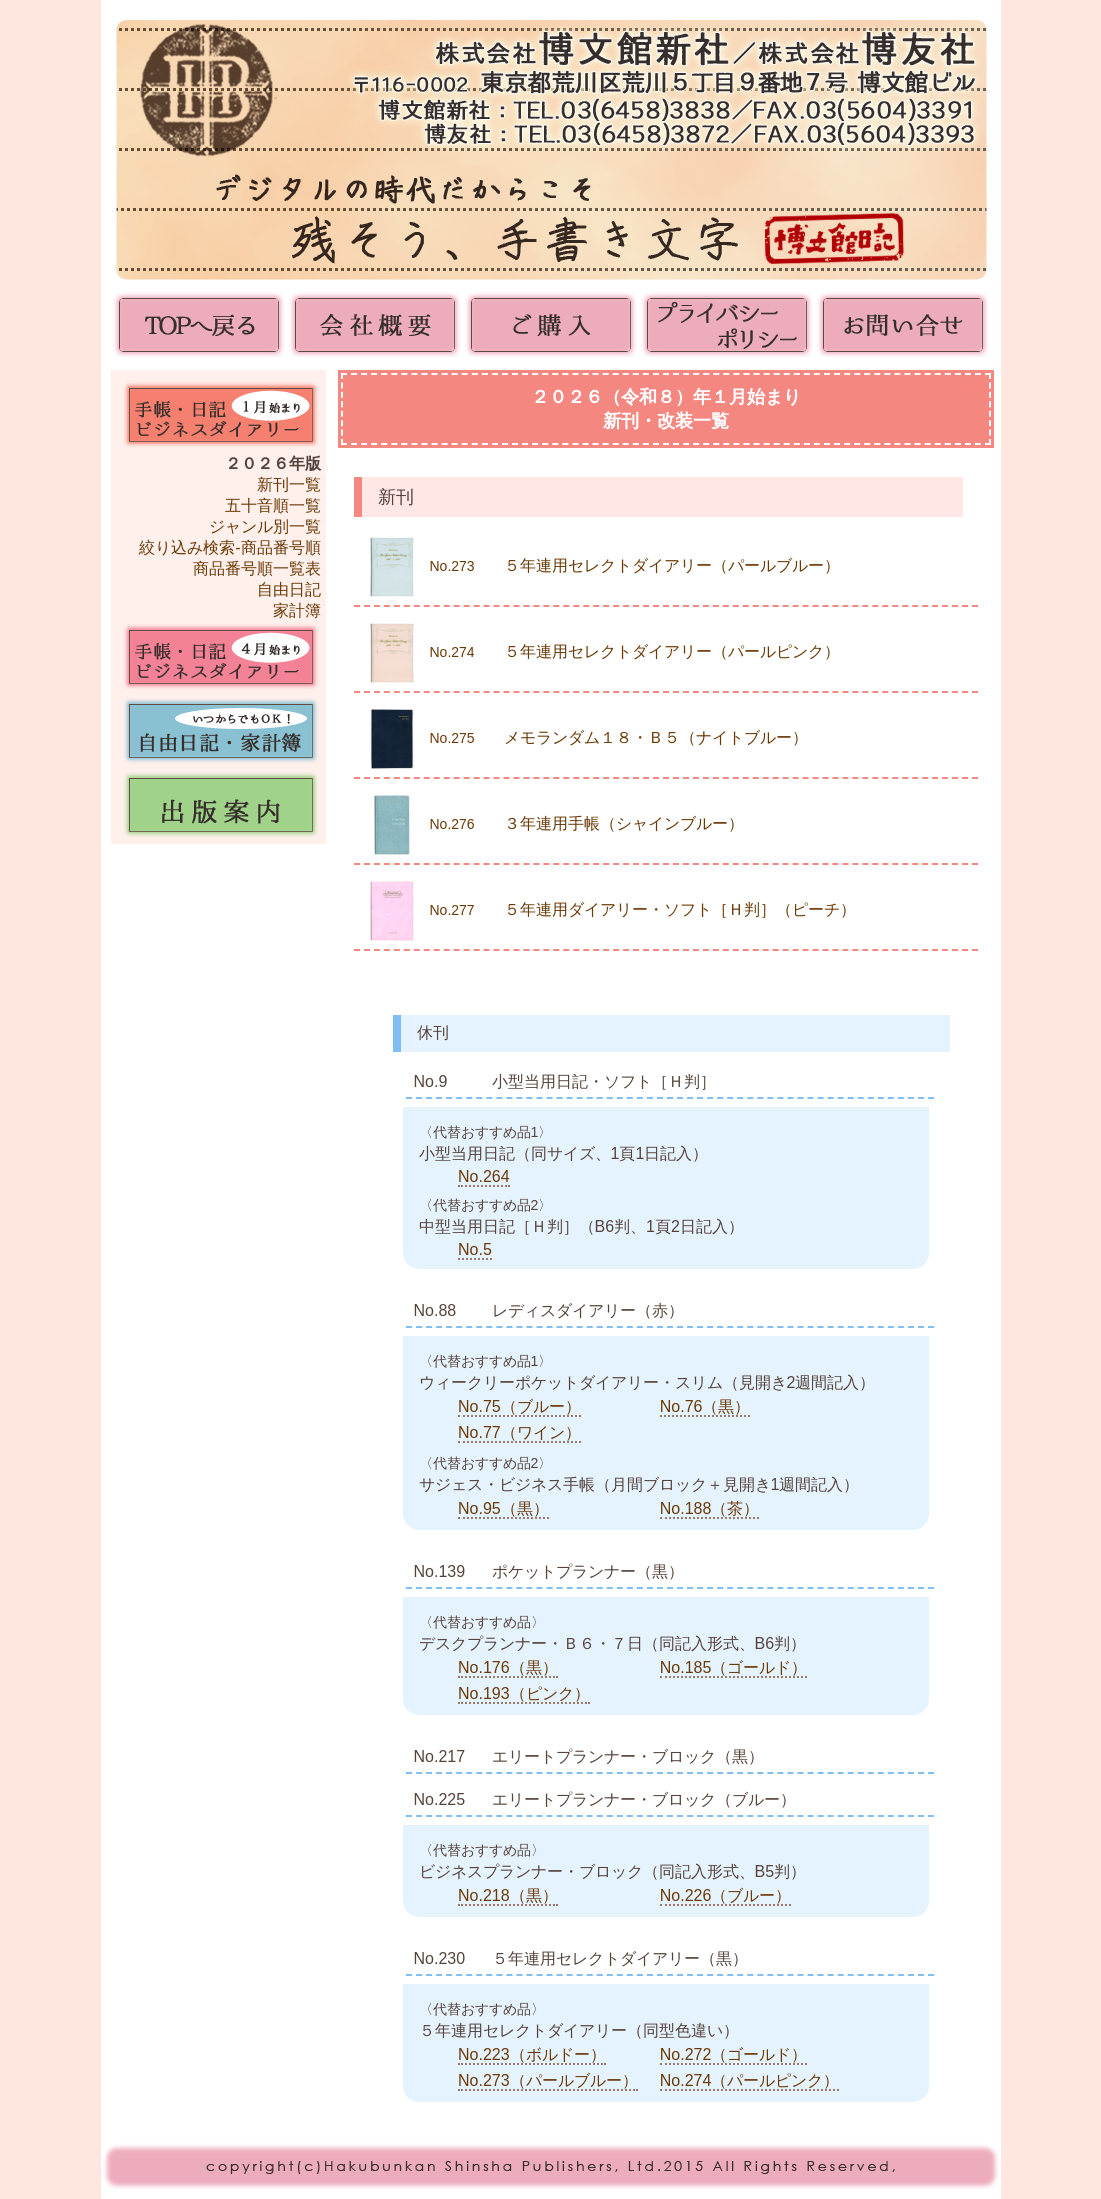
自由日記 (289, 589)
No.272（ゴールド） (734, 2054)
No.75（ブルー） (519, 1406)
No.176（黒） (508, 1667)
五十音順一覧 (273, 505)
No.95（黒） (503, 1508)
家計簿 (297, 610)
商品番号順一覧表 (257, 568)
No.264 (484, 1176)
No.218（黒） (508, 1895)
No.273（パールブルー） (548, 2080)
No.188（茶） (710, 1508)
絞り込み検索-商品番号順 (229, 547)
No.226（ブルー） (726, 1895)
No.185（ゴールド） (734, 1667)
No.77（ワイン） (519, 1432)
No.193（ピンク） (524, 1693)
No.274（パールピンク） (750, 2080)
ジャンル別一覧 (265, 526)
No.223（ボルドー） (532, 2054)
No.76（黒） (705, 1406)
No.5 (475, 1249)
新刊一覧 (289, 484)
